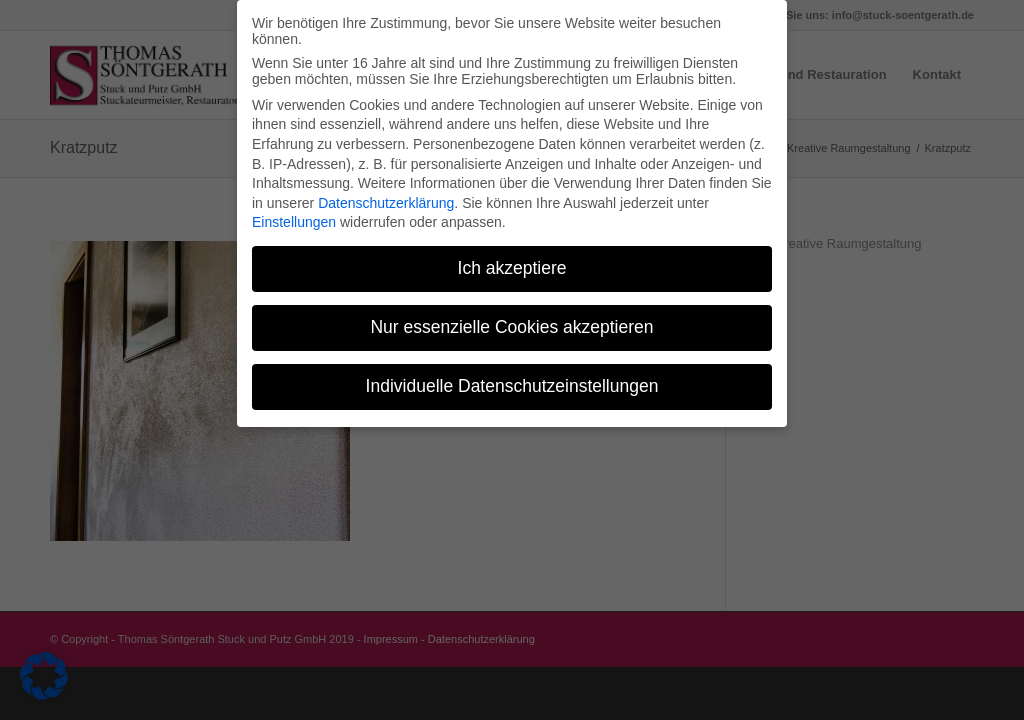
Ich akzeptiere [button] (512, 261)
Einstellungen (294, 215)
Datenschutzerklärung (386, 196)
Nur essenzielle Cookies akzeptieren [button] (511, 320)
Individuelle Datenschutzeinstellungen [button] (512, 379)
